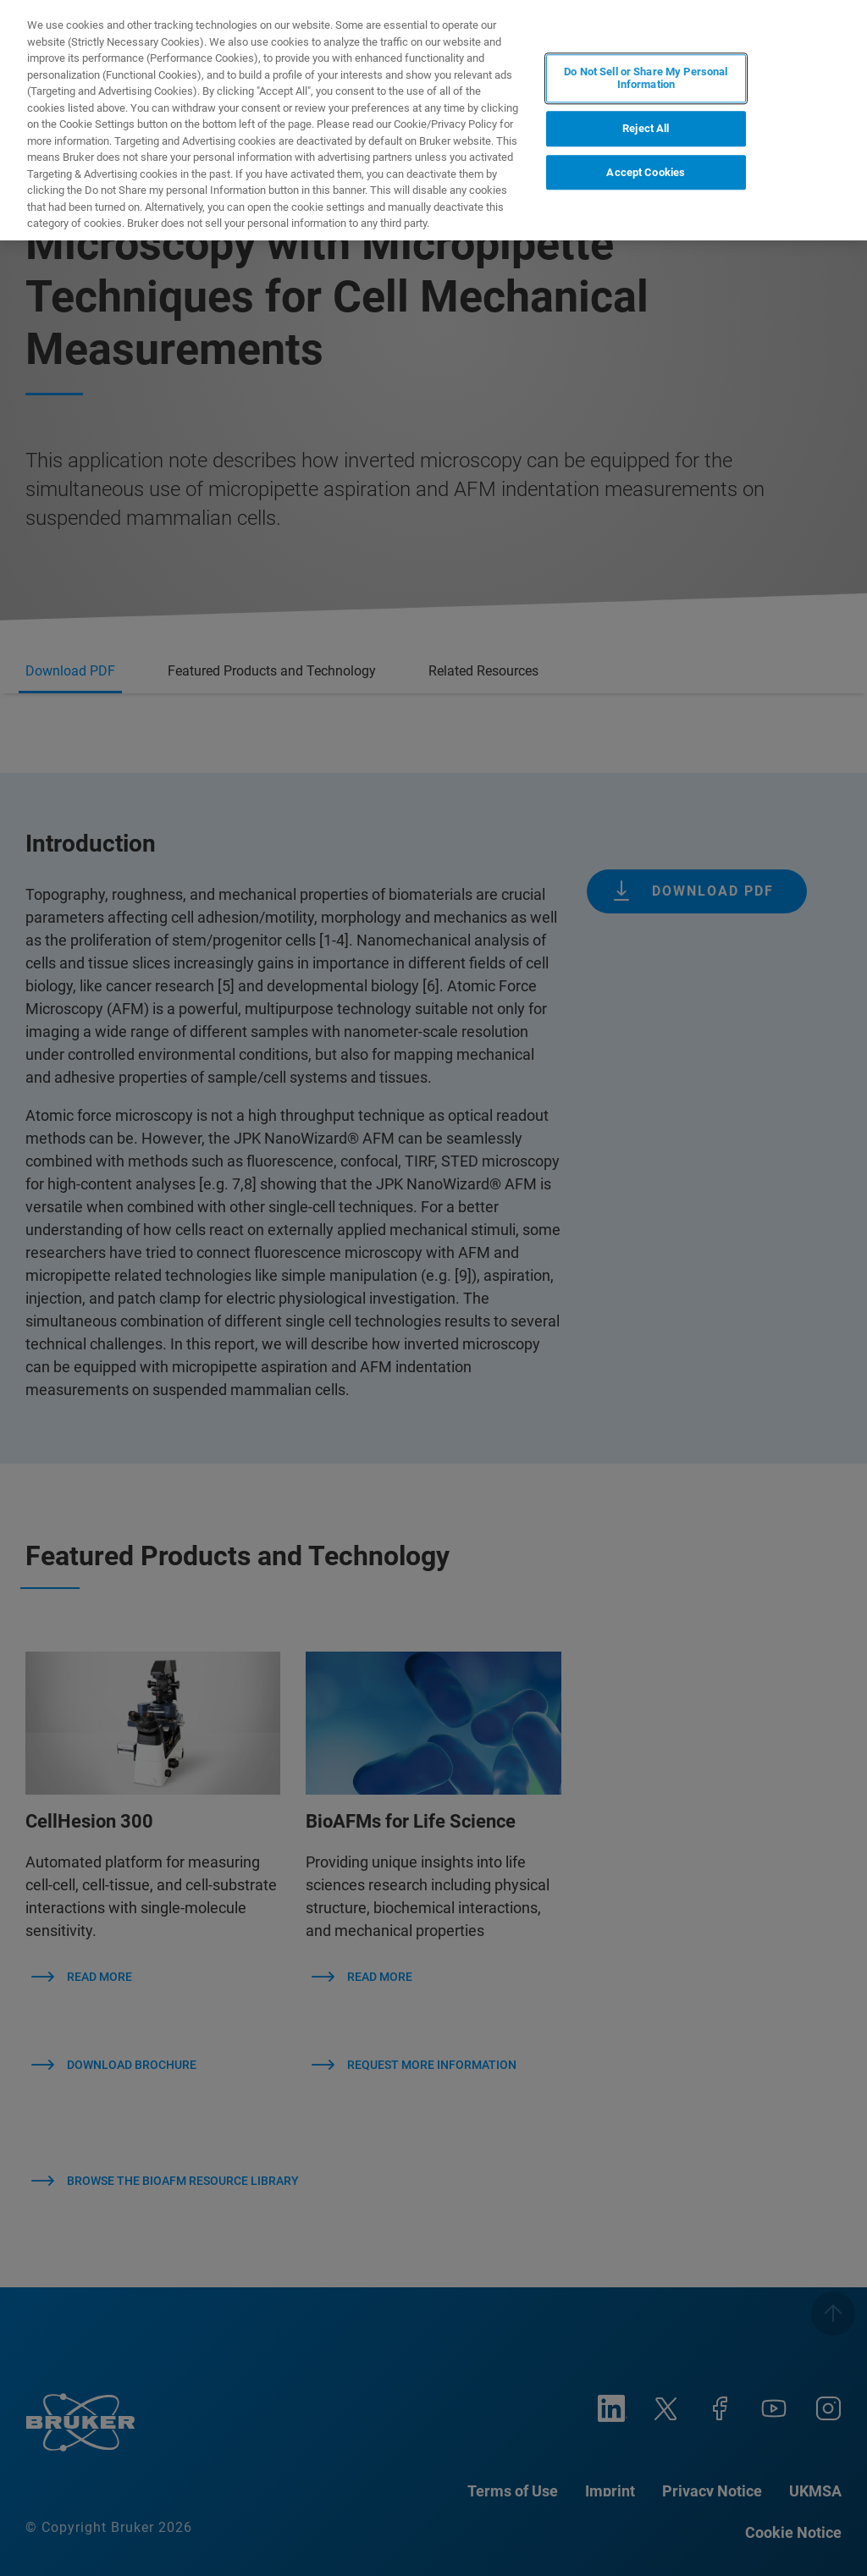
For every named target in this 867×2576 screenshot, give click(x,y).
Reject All (645, 128)
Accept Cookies (645, 172)
